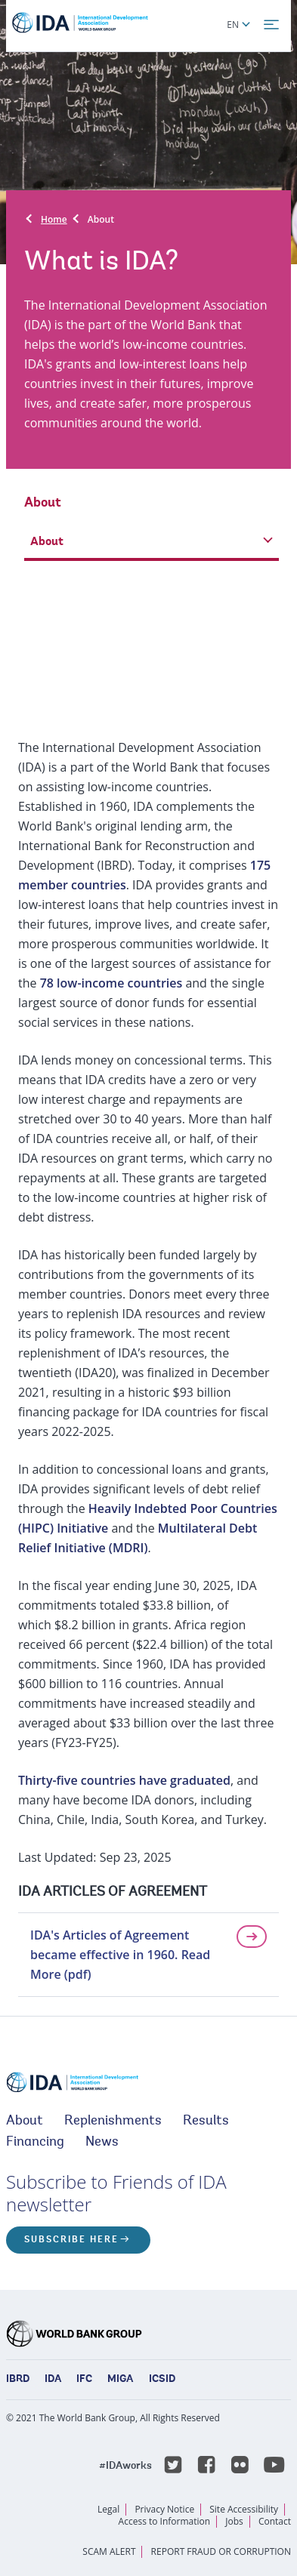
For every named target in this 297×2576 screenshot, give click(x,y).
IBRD (17, 2379)
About (101, 219)
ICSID (162, 2379)
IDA (53, 2379)
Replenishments (113, 2121)
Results (206, 2121)
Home (54, 219)
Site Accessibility (243, 2509)
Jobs (234, 2521)
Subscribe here (71, 2240)
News (102, 2142)
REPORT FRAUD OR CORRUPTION (221, 2551)
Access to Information (165, 2521)
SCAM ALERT (108, 2551)
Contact (274, 2521)
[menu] (271, 25)
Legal (108, 2509)
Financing (35, 2142)
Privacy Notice (164, 2509)
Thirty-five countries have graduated (124, 1780)
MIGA (120, 2379)
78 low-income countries (111, 983)
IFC (84, 2379)
